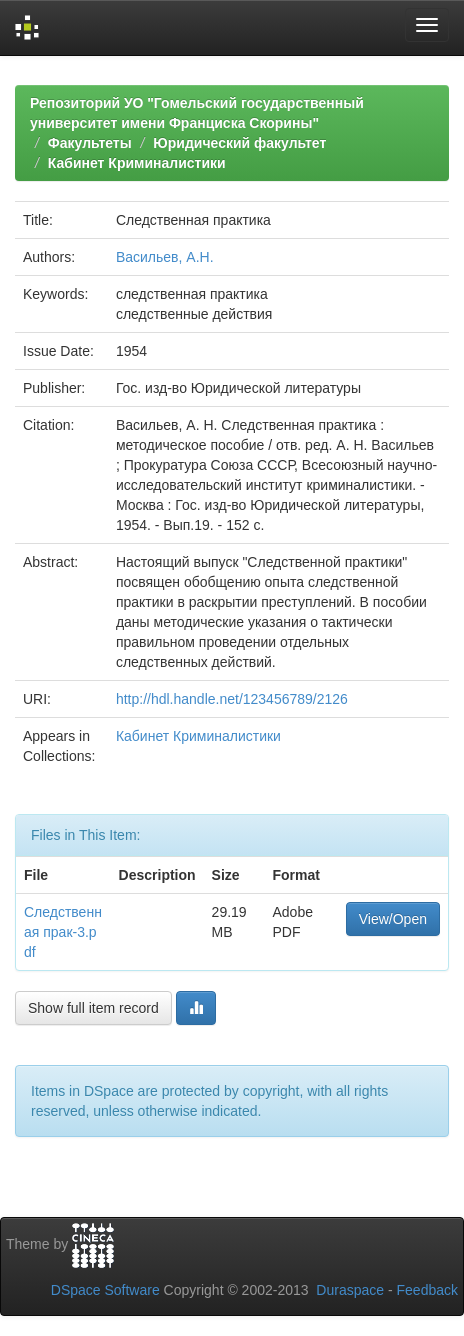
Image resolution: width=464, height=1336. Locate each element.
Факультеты (90, 143)
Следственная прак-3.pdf (63, 932)
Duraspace (350, 1290)
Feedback (427, 1290)
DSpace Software (105, 1290)
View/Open (393, 919)
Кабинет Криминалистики (137, 163)
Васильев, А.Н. (165, 257)
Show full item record (93, 1008)
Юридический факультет (239, 143)
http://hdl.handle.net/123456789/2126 (232, 699)
